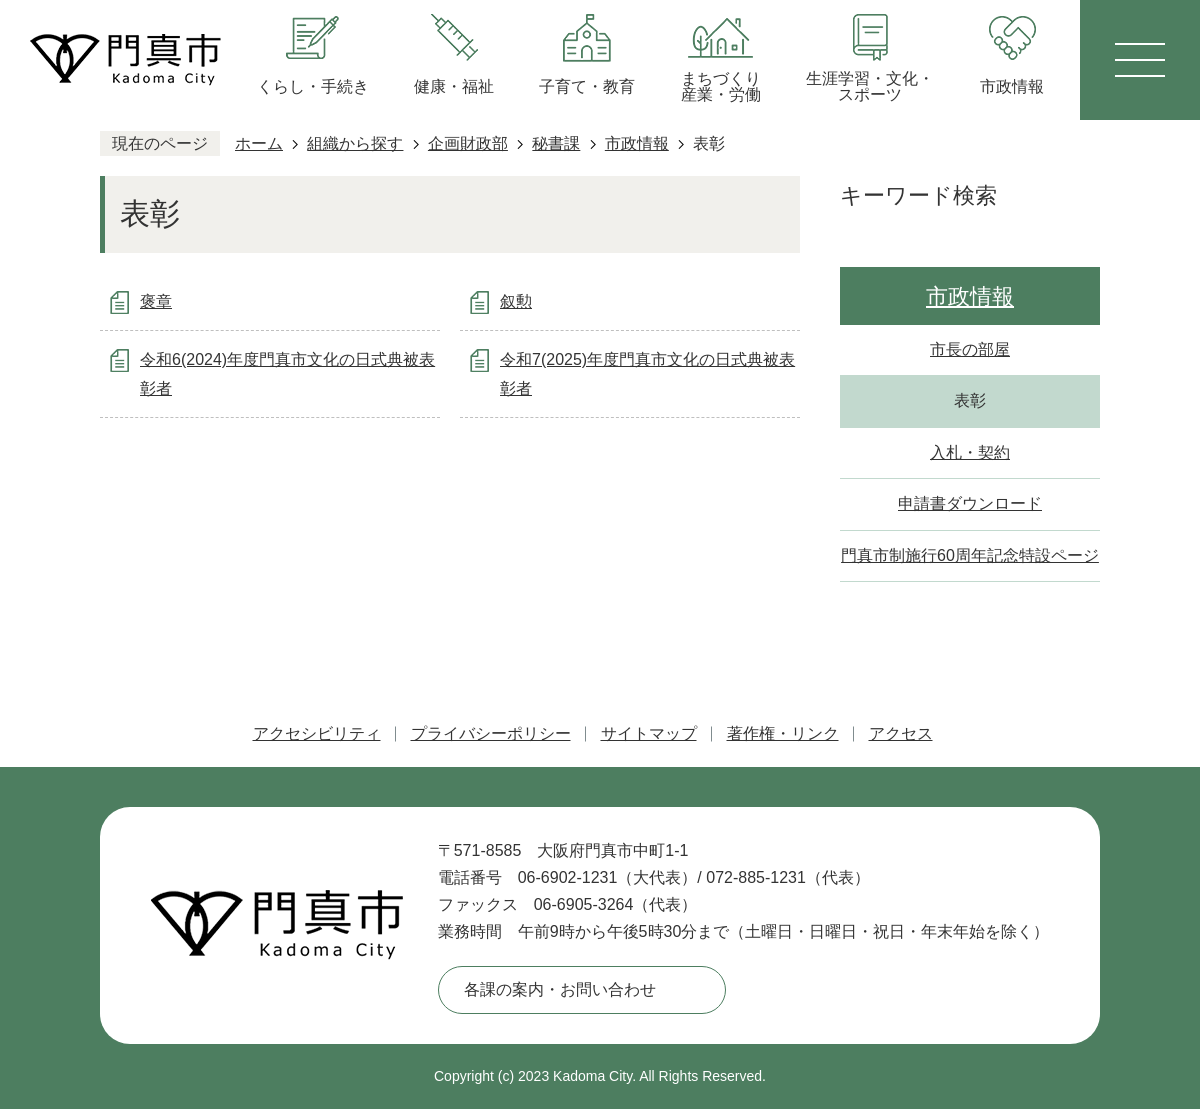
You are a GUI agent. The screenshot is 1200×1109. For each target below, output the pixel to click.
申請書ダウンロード (970, 503)
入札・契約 (970, 452)
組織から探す (355, 143)
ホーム (259, 143)
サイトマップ (649, 733)
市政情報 (637, 143)
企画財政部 (468, 143)
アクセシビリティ (317, 733)
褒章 (156, 301)
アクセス (901, 733)
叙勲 (516, 301)
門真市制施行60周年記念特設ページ (970, 555)
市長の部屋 (970, 349)
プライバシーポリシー (491, 733)
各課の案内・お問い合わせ (560, 989)
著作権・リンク (783, 733)
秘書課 (556, 143)
